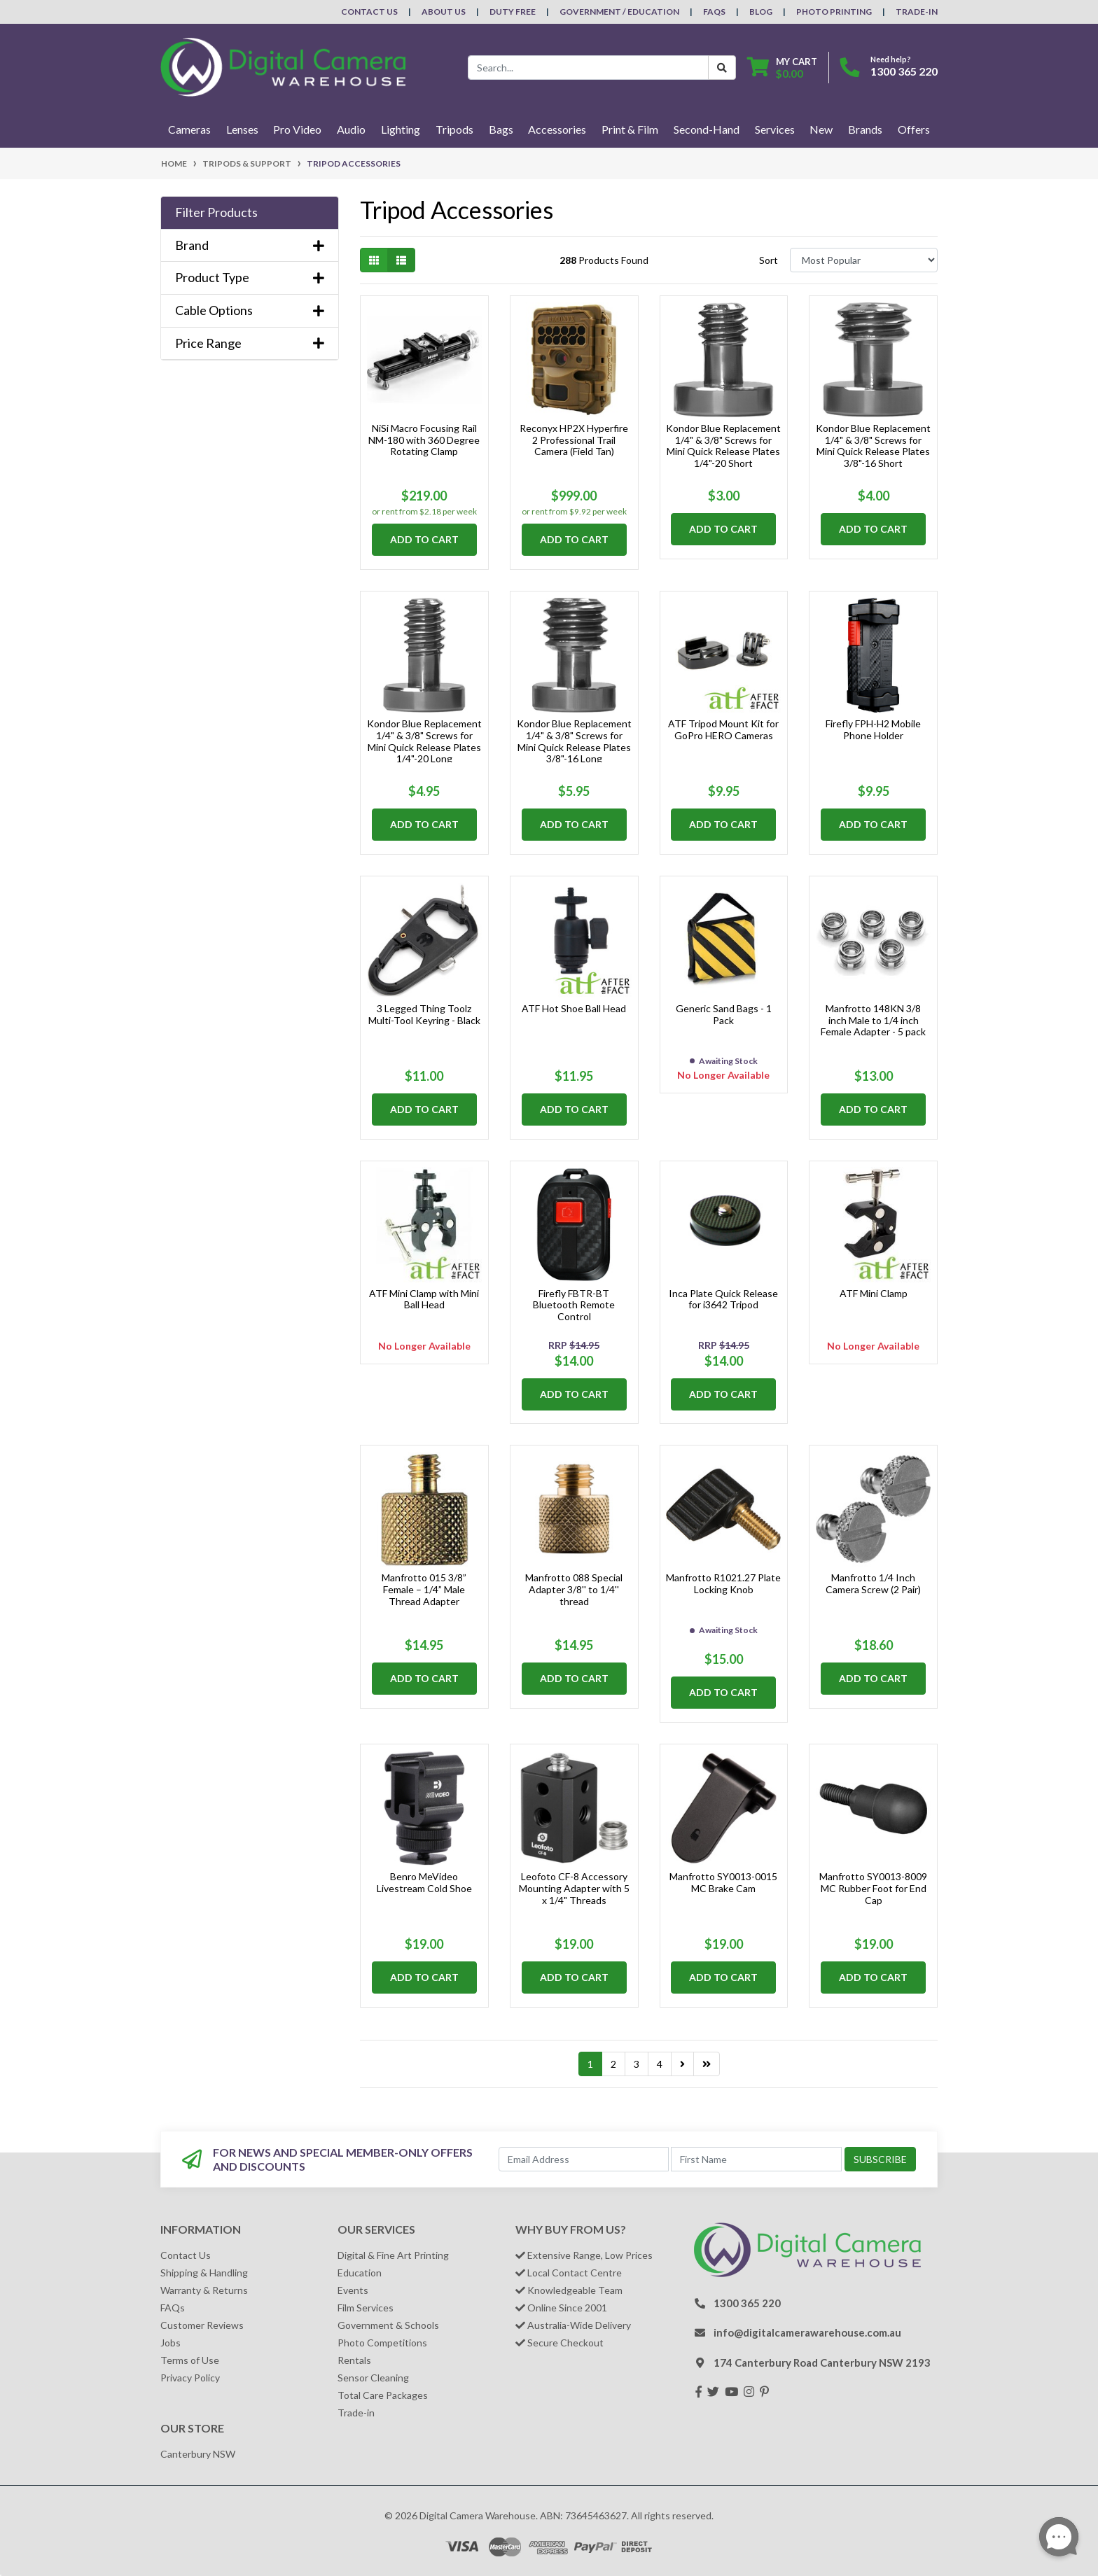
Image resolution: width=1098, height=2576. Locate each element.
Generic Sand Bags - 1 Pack (724, 1014)
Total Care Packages (383, 2395)
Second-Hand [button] (706, 129)
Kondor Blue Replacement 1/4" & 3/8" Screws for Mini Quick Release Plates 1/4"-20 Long (424, 741)
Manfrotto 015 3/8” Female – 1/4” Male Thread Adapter (424, 1589)
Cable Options (249, 310)
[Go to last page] (706, 2064)
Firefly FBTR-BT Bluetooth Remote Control (574, 1305)
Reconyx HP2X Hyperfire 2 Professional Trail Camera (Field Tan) (574, 440)
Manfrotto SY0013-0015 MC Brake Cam (723, 1882)
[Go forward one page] (682, 2064)
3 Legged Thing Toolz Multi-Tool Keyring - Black (424, 1014)
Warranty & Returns (204, 2290)
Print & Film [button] (630, 129)
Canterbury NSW (197, 2454)
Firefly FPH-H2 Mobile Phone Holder (873, 729)
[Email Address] (584, 2159)
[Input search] (588, 67)
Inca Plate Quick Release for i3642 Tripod (723, 1299)
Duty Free (512, 11)
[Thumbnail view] (374, 260)
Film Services (366, 2308)
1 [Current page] (590, 2064)
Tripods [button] (454, 129)
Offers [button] (914, 129)
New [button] (821, 129)
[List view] (401, 260)
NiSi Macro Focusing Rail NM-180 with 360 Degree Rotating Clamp (424, 440)
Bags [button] (501, 129)
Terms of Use (189, 2360)
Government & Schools (388, 2325)
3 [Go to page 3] (636, 2064)
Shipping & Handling (204, 2272)
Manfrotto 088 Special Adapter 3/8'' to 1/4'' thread (574, 1589)
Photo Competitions (382, 2342)
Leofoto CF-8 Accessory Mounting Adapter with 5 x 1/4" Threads (574, 1888)
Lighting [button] (400, 129)
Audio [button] (351, 129)
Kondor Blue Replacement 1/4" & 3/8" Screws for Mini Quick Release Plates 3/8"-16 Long (574, 741)
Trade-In (917, 11)
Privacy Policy (190, 2378)
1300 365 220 (904, 71)
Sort (768, 260)
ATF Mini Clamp (874, 1293)
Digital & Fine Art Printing (393, 2255)
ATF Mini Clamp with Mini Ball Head (424, 1299)
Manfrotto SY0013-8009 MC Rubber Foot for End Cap (873, 1888)
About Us (444, 11)
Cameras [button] (189, 129)
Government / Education (619, 11)
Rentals (354, 2360)
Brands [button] (865, 129)
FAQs (714, 11)
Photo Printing (834, 11)
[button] (249, 212)
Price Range (249, 343)
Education (360, 2272)
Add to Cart (424, 539)
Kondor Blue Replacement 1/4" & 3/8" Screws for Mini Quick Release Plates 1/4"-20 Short (723, 445)
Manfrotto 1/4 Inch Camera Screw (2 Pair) (873, 1583)
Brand (249, 245)
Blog (760, 11)
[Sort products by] (864, 260)
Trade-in (356, 2412)
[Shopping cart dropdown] (782, 67)
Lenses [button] (242, 129)
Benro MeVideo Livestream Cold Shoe (424, 1882)
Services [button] (775, 129)
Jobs (170, 2342)
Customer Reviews (202, 2325)
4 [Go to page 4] (659, 2064)
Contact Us (369, 11)
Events (353, 2290)
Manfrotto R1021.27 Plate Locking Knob (723, 1583)
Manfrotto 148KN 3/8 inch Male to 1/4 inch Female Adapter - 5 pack (873, 1020)
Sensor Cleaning (373, 2378)
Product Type (249, 277)
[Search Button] (722, 67)
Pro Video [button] (297, 129)
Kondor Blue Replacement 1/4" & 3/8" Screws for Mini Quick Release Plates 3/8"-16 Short (873, 445)
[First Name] (756, 2159)
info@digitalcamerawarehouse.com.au (807, 2332)
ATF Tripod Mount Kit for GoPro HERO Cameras (723, 729)
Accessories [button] (557, 129)
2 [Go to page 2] (613, 2064)
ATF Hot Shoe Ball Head (574, 1008)
